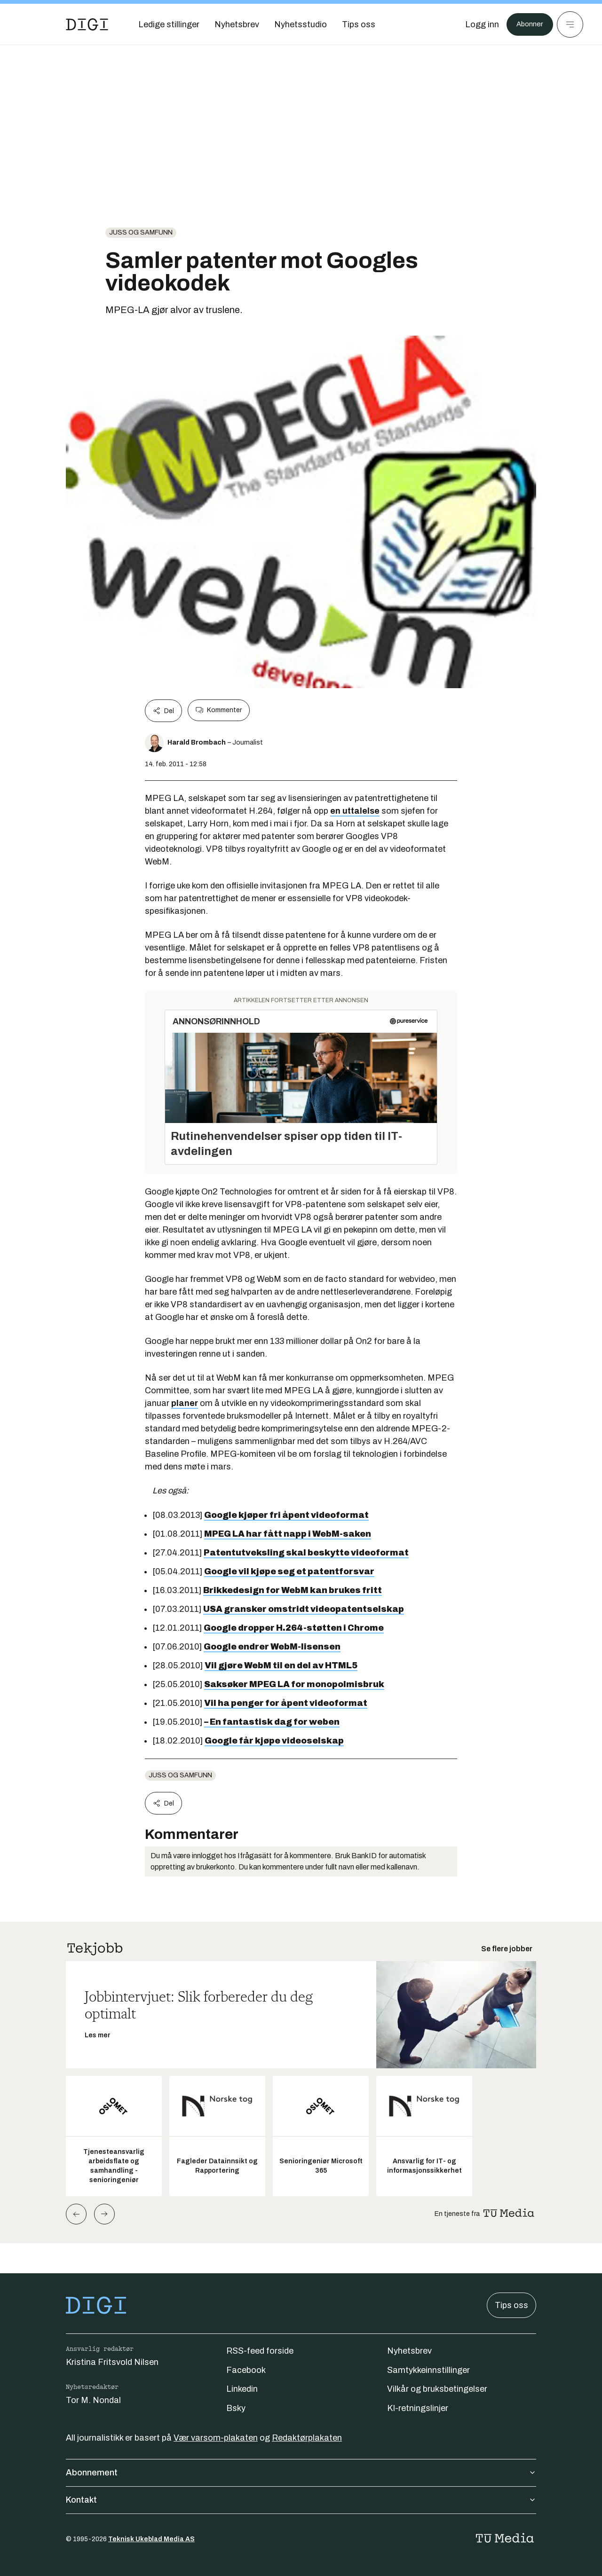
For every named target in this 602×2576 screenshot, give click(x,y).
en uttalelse (355, 811)
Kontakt (301, 2500)
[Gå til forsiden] (87, 24)
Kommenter (219, 710)
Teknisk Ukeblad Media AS (151, 2539)
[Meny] (570, 24)
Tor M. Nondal (93, 2400)
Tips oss (511, 2305)
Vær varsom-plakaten (216, 2437)
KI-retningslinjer (417, 2408)
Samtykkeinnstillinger (428, 2370)
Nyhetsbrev (409, 2351)
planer (184, 1403)
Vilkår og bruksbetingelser (437, 2389)
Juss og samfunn (141, 232)
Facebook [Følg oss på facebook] (246, 2370)
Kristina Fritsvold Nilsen (112, 2362)
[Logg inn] (476, 24)
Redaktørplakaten (307, 2437)
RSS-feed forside (259, 2351)
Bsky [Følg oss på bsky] (236, 2408)
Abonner (527, 24)
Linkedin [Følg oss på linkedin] (242, 2389)
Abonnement (301, 2472)
